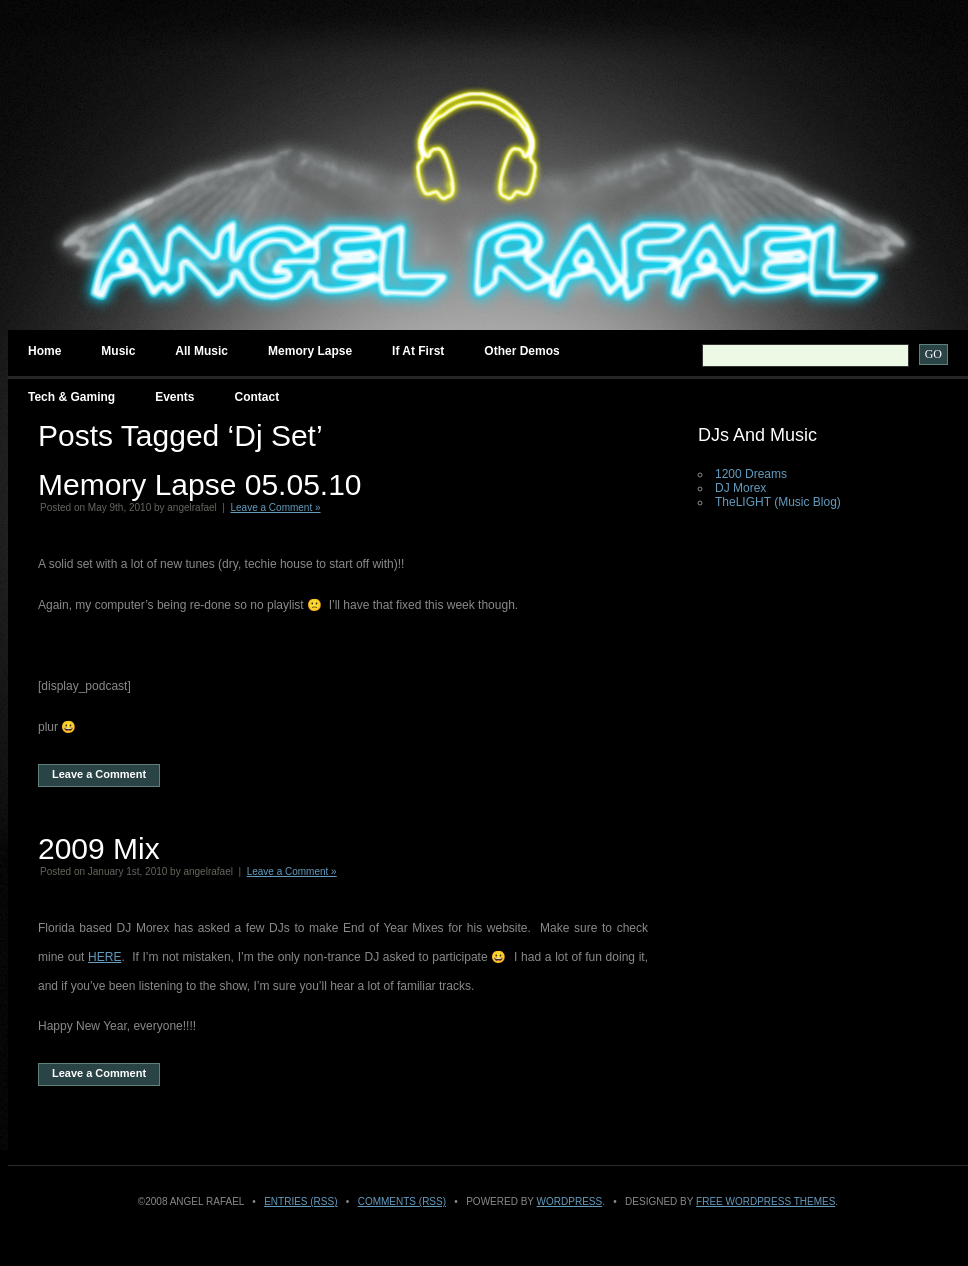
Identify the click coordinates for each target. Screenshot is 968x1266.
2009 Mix (99, 848)
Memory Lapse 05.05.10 (200, 484)
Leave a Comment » (276, 507)
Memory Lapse (310, 351)
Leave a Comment (99, 774)
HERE (104, 957)
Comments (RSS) (402, 1201)
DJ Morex (740, 488)
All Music (201, 351)
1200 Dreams (751, 474)
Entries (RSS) (300, 1201)
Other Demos (521, 351)
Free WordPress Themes (765, 1201)
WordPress (570, 1201)
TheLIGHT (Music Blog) (778, 502)
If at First (418, 351)
